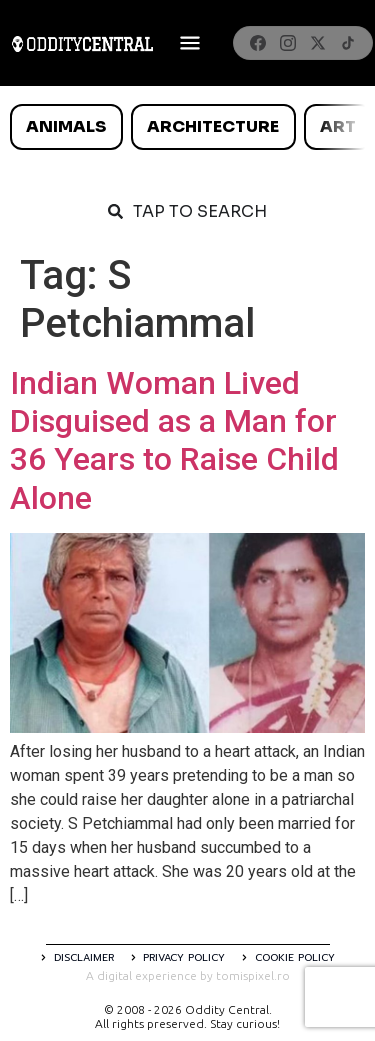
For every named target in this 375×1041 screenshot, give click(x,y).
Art (338, 126)
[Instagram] (288, 43)
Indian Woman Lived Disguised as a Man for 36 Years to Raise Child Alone (174, 440)
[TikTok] (348, 43)
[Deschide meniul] (190, 43)
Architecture (213, 126)
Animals (66, 126)
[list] (187, 127)
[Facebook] (258, 43)
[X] (318, 43)
